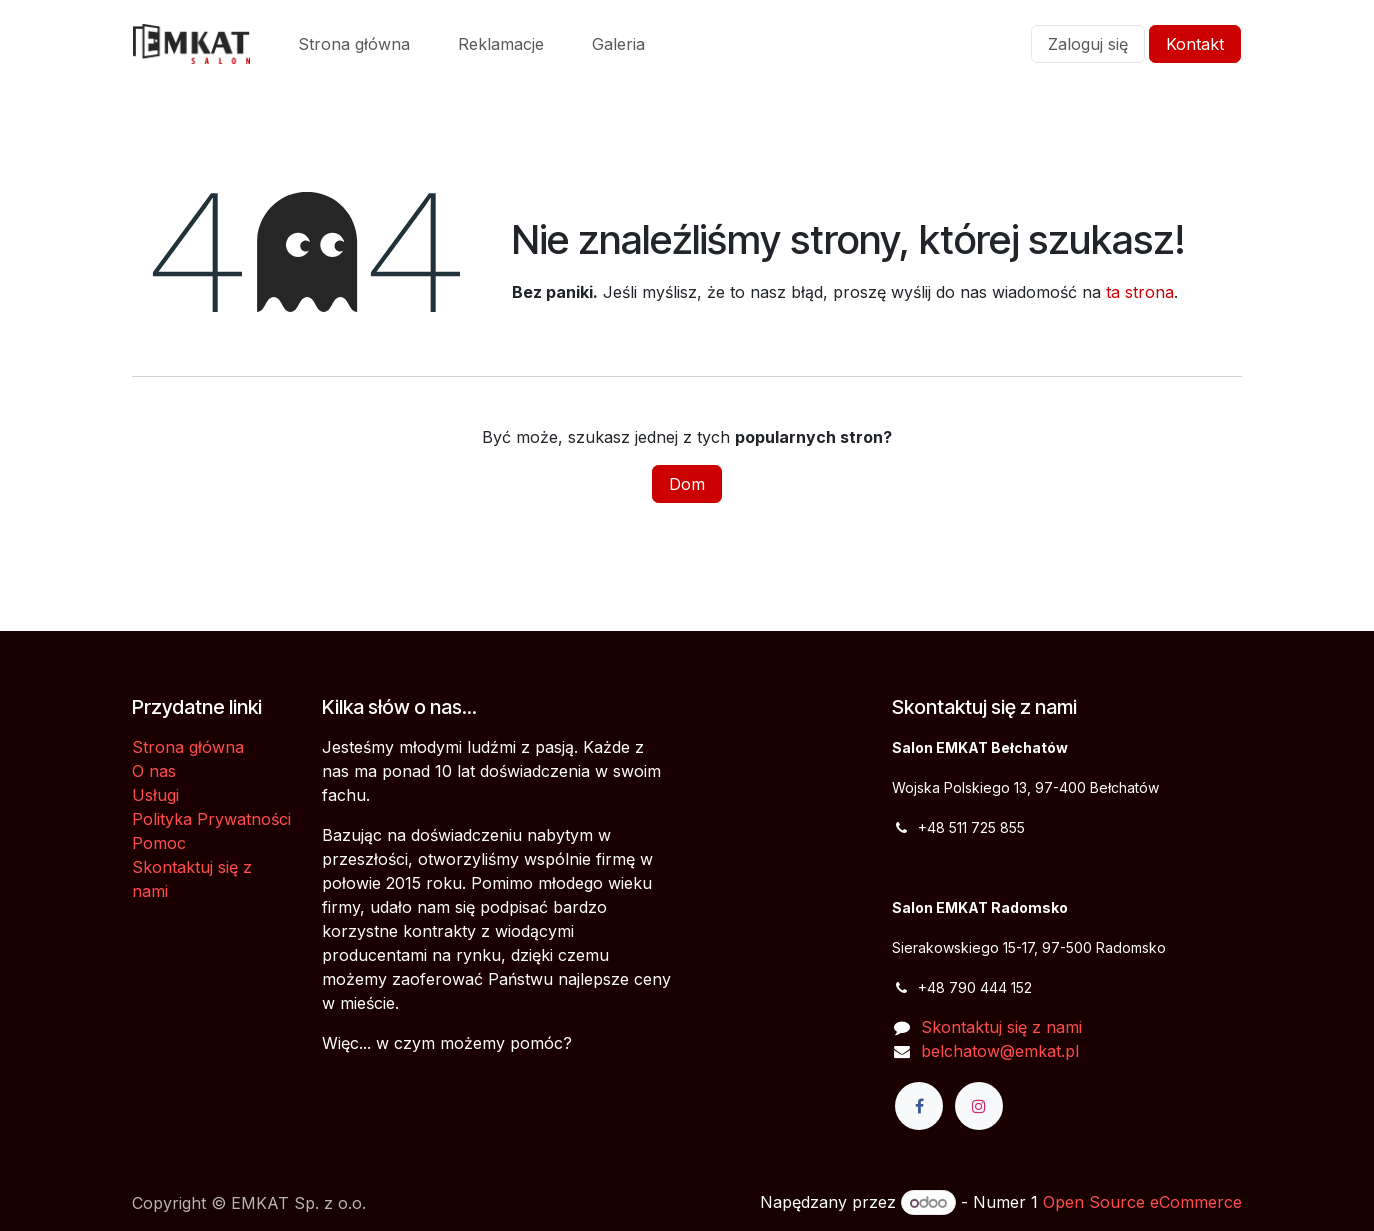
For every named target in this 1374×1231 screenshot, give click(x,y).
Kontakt (1195, 44)
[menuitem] (354, 44)
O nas (154, 771)
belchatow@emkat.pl (1000, 1051)
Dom (687, 484)
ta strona (1140, 292)
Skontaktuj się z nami (1001, 1027)
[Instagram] (979, 1106)
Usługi (155, 795)
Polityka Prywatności (211, 819)
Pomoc (159, 843)
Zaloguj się (1088, 44)
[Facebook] (919, 1106)
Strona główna (188, 747)
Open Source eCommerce (1142, 1202)
